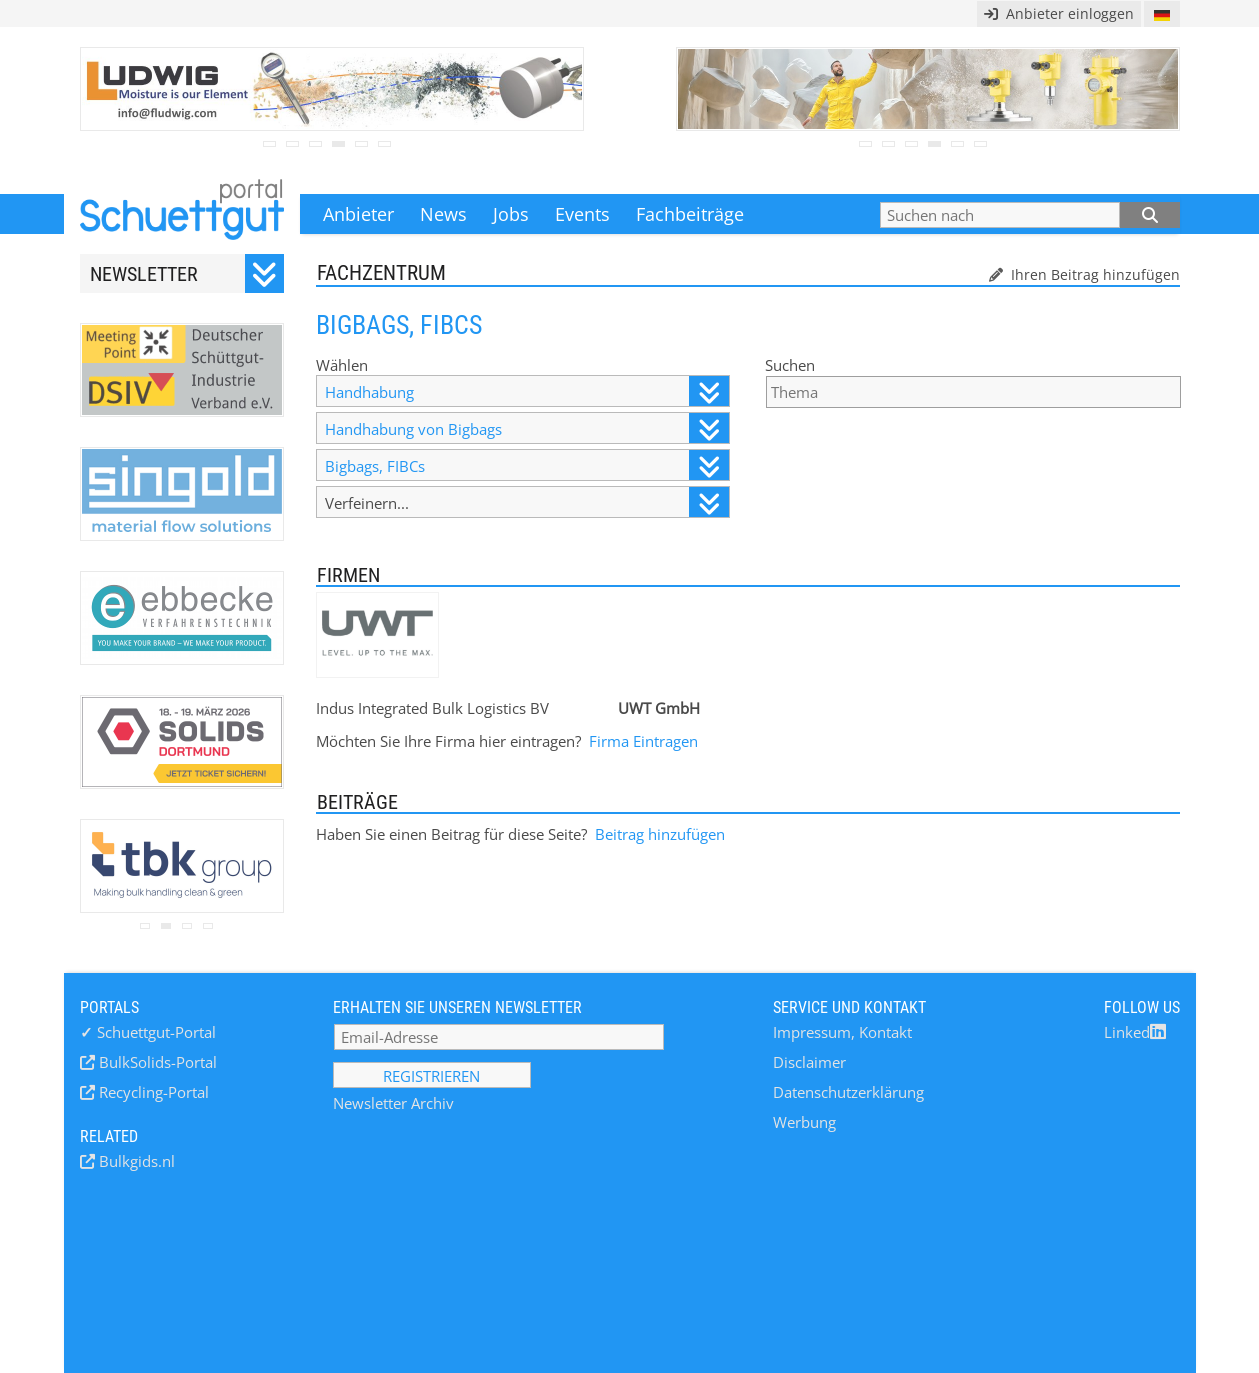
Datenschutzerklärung (848, 1092)
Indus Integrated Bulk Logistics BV (432, 708)
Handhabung (527, 391)
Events (582, 214)
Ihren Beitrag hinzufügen (1093, 274)
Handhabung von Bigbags (527, 428)
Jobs (511, 214)
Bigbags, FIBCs (527, 465)
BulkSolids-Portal (156, 1062)
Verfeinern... (527, 502)
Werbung (804, 1122)
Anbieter (358, 214)
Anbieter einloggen (1059, 13)
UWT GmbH (659, 708)
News (443, 214)
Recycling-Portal (152, 1092)
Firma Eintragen (643, 741)
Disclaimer (809, 1062)
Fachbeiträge (690, 214)
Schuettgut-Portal (148, 1032)
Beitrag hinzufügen (660, 834)
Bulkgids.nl (135, 1161)
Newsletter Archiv (393, 1103)
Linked (1135, 1032)
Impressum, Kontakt (842, 1032)
